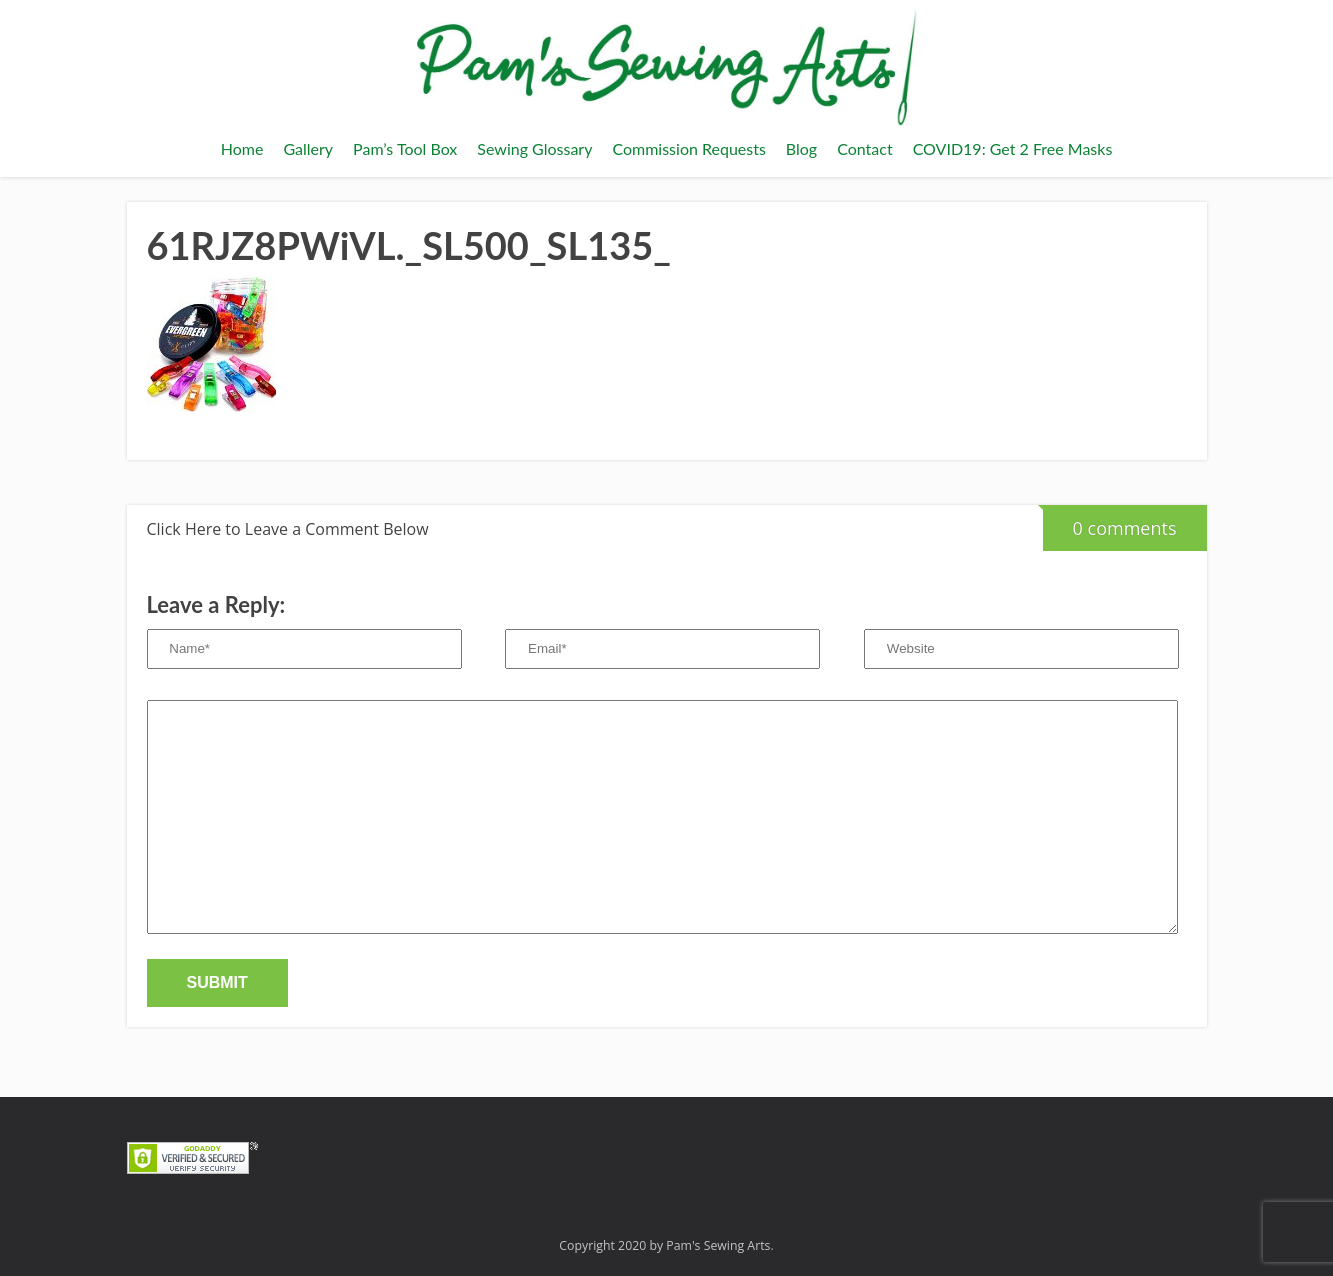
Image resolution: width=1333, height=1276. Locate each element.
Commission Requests (688, 148)
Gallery (308, 148)
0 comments (1110, 522)
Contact (864, 148)
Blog (801, 148)
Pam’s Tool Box (405, 148)
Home (242, 148)
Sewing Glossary (534, 148)
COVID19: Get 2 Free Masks (1013, 148)
